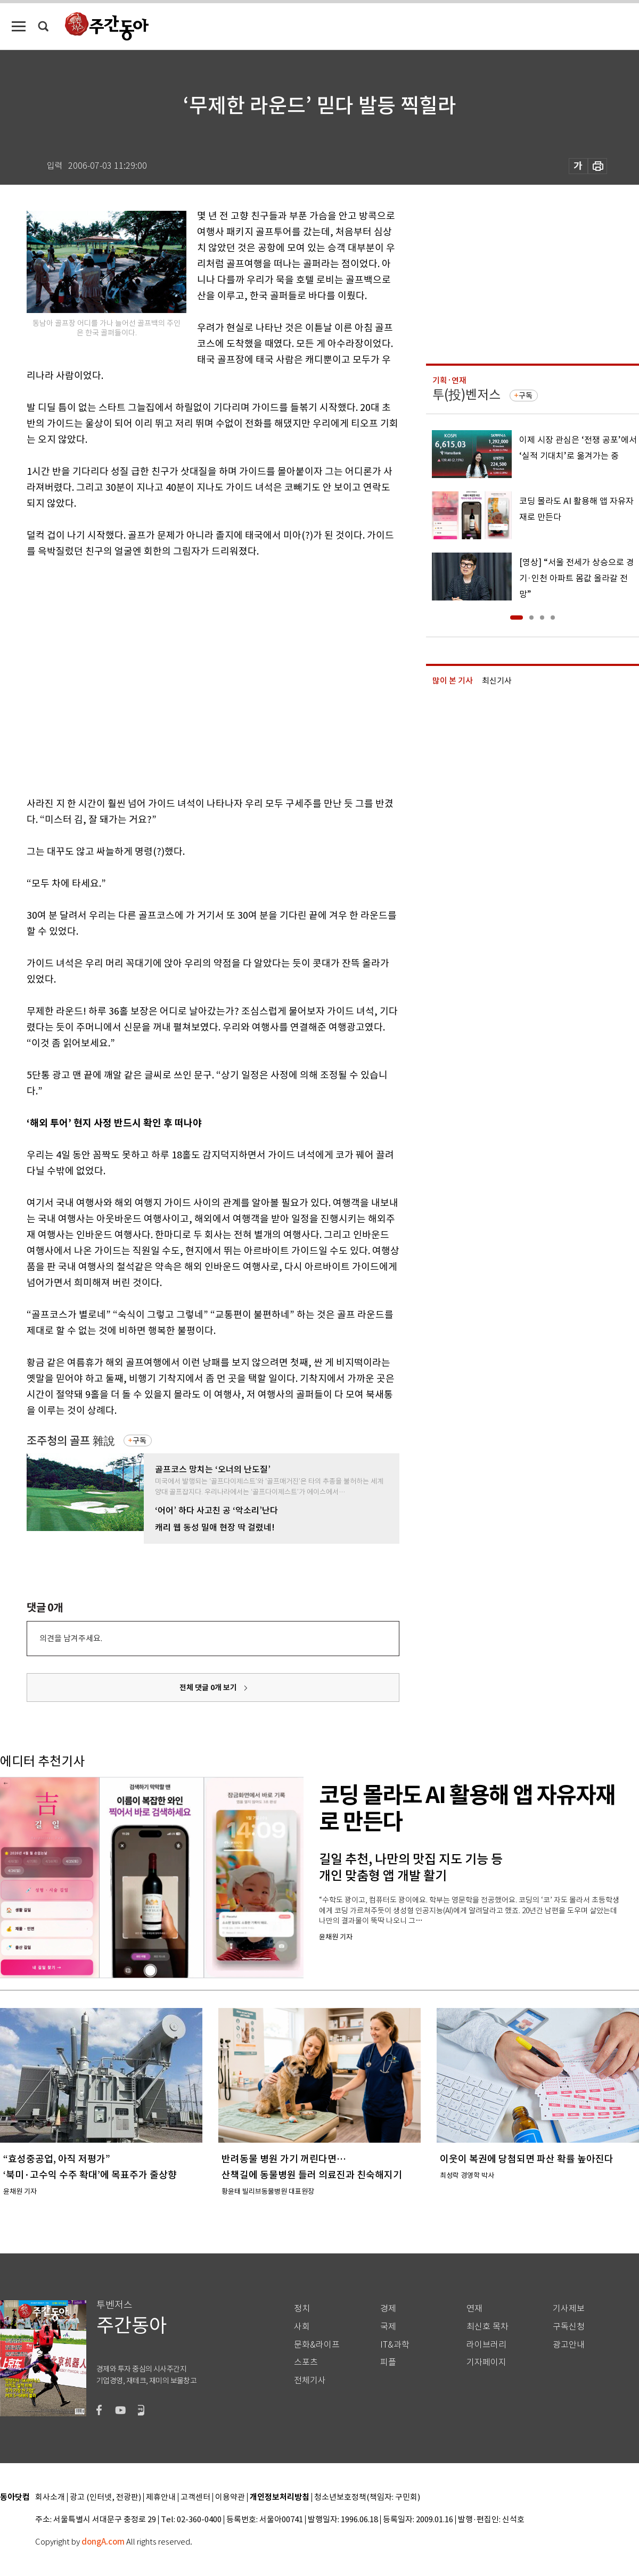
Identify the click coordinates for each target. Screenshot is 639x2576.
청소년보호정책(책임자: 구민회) (367, 2497)
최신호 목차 (487, 2327)
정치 (302, 2308)
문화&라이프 (317, 2345)
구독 (139, 1440)
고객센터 (195, 2497)
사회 (302, 2327)
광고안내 (569, 2345)
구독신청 (569, 2327)
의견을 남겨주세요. (70, 1638)
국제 (388, 2327)
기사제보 (569, 2308)
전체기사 (310, 2380)
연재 (474, 2308)
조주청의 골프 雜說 (71, 1441)
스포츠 (306, 2362)
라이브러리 (486, 2345)
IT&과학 (394, 2345)
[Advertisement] (100, 675)
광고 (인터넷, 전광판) (105, 2497)
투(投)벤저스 (466, 394)
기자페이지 (486, 2362)
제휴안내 (161, 2497)
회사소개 (50, 2497)
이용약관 (230, 2497)
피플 (388, 2362)
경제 (388, 2308)
